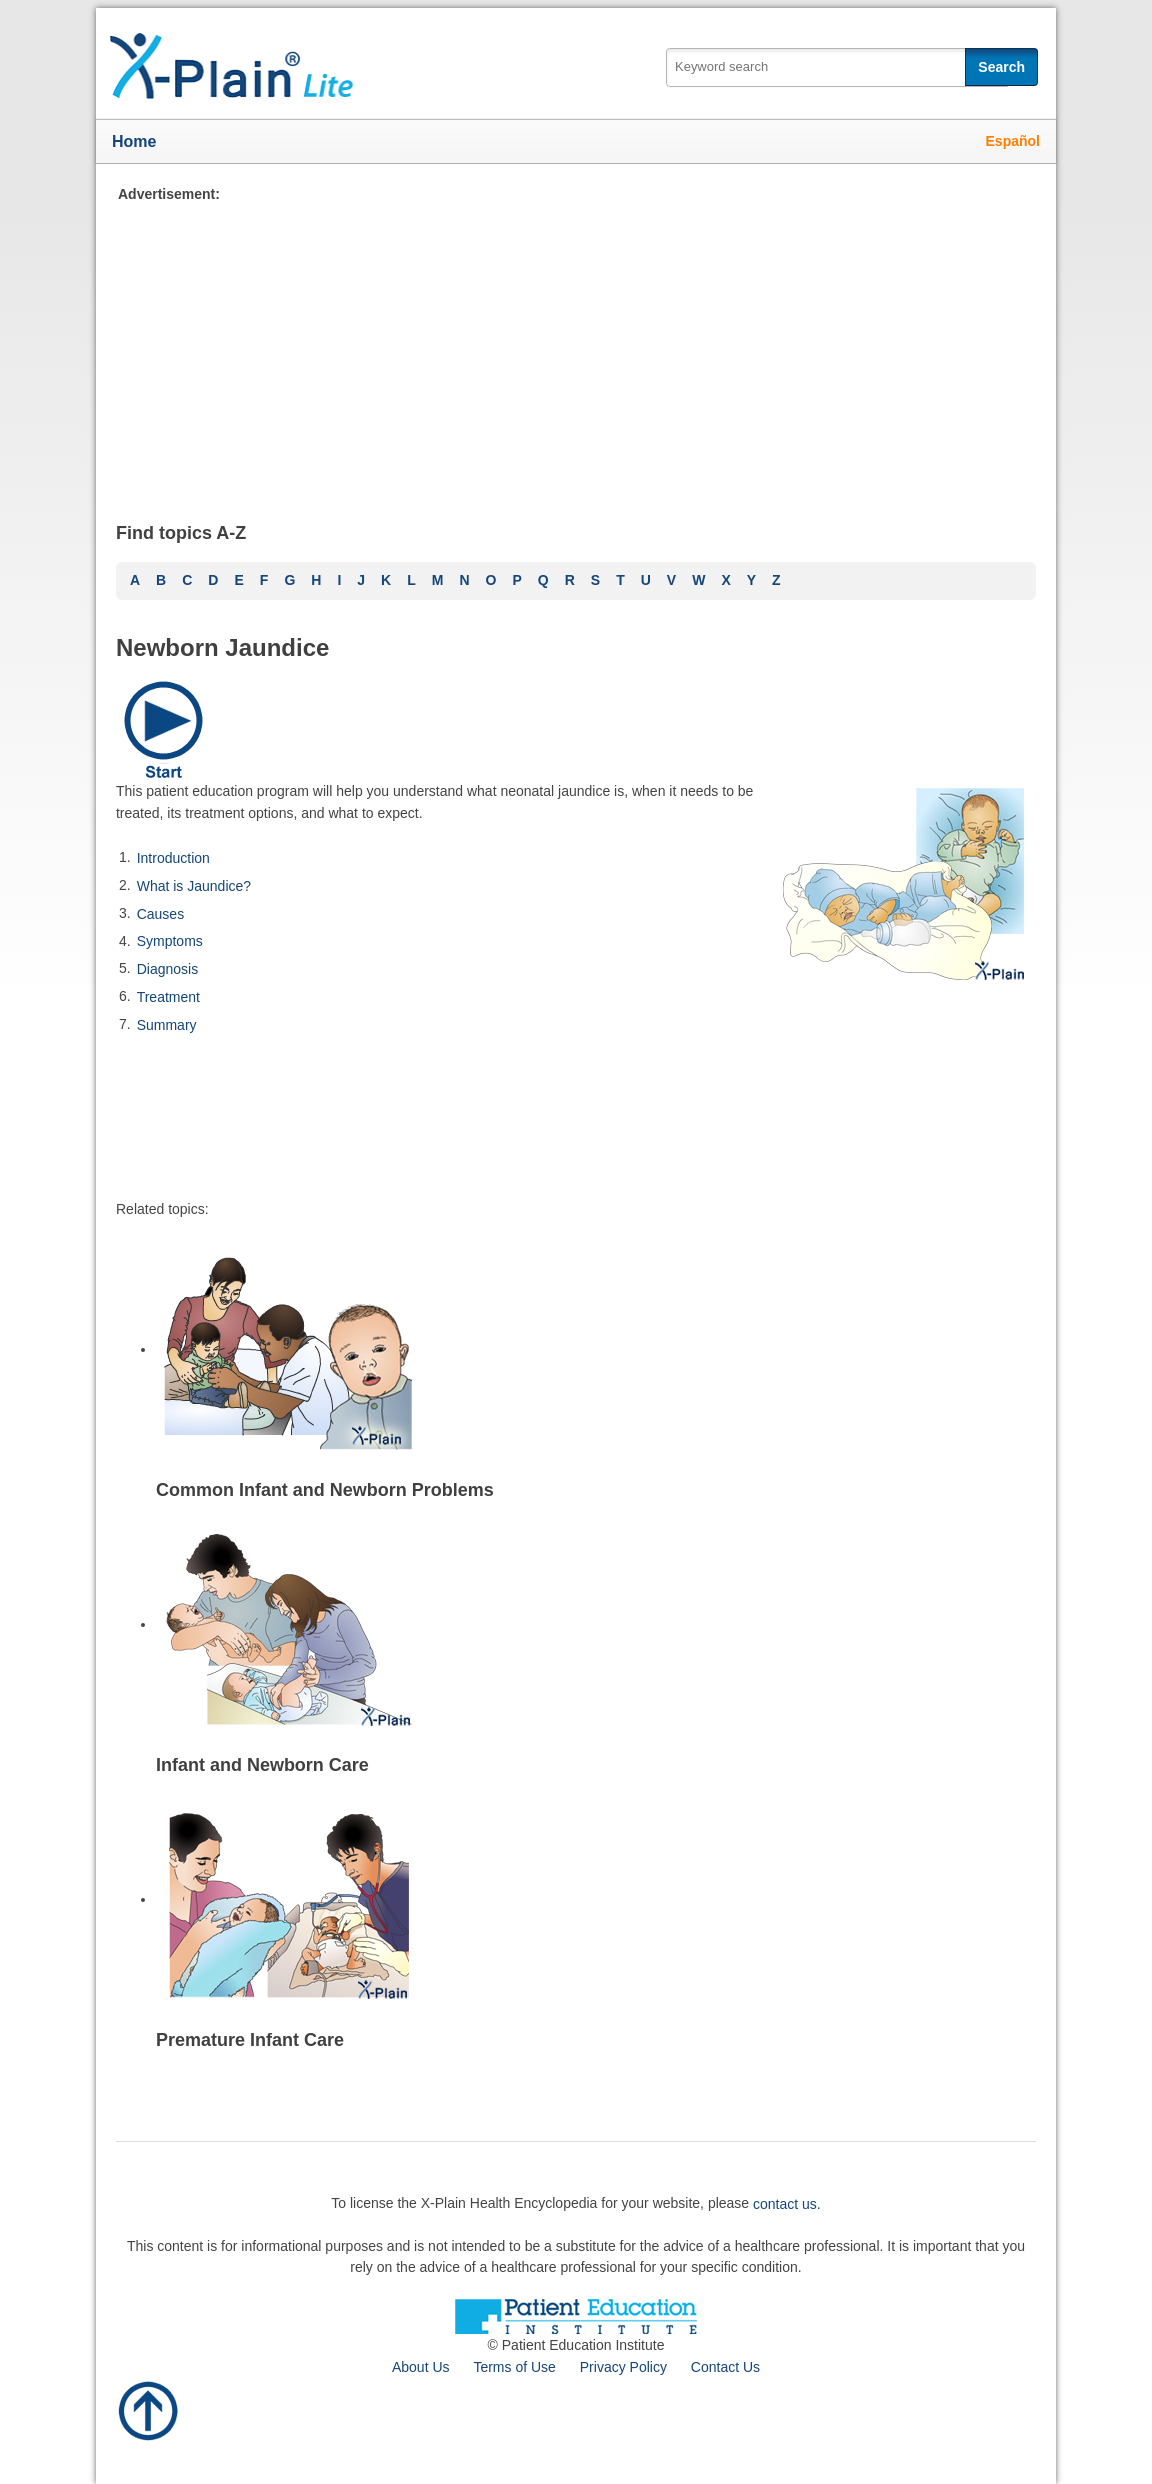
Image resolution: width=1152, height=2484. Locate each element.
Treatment (168, 997)
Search (1001, 67)
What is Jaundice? (194, 886)
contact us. (787, 2204)
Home (134, 141)
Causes (160, 913)
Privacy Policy (623, 2367)
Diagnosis (167, 969)
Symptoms (170, 941)
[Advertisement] (576, 345)
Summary (167, 1024)
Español (1013, 141)
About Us (421, 2367)
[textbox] (837, 67)
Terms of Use (514, 2367)
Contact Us (725, 2367)
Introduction (173, 858)
